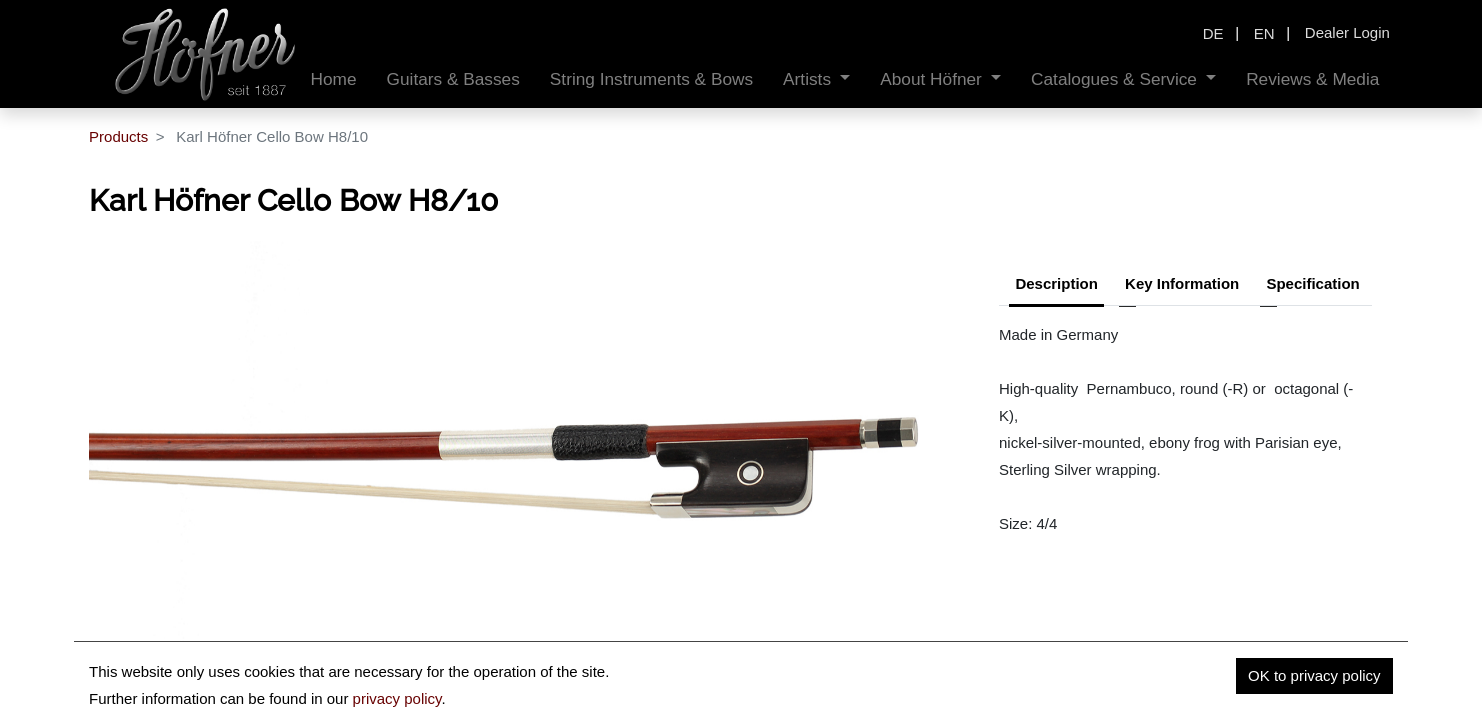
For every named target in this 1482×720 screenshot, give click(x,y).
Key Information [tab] (1182, 283)
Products (118, 136)
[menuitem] (334, 79)
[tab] (1312, 286)
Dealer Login (1347, 32)
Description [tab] (1056, 283)
